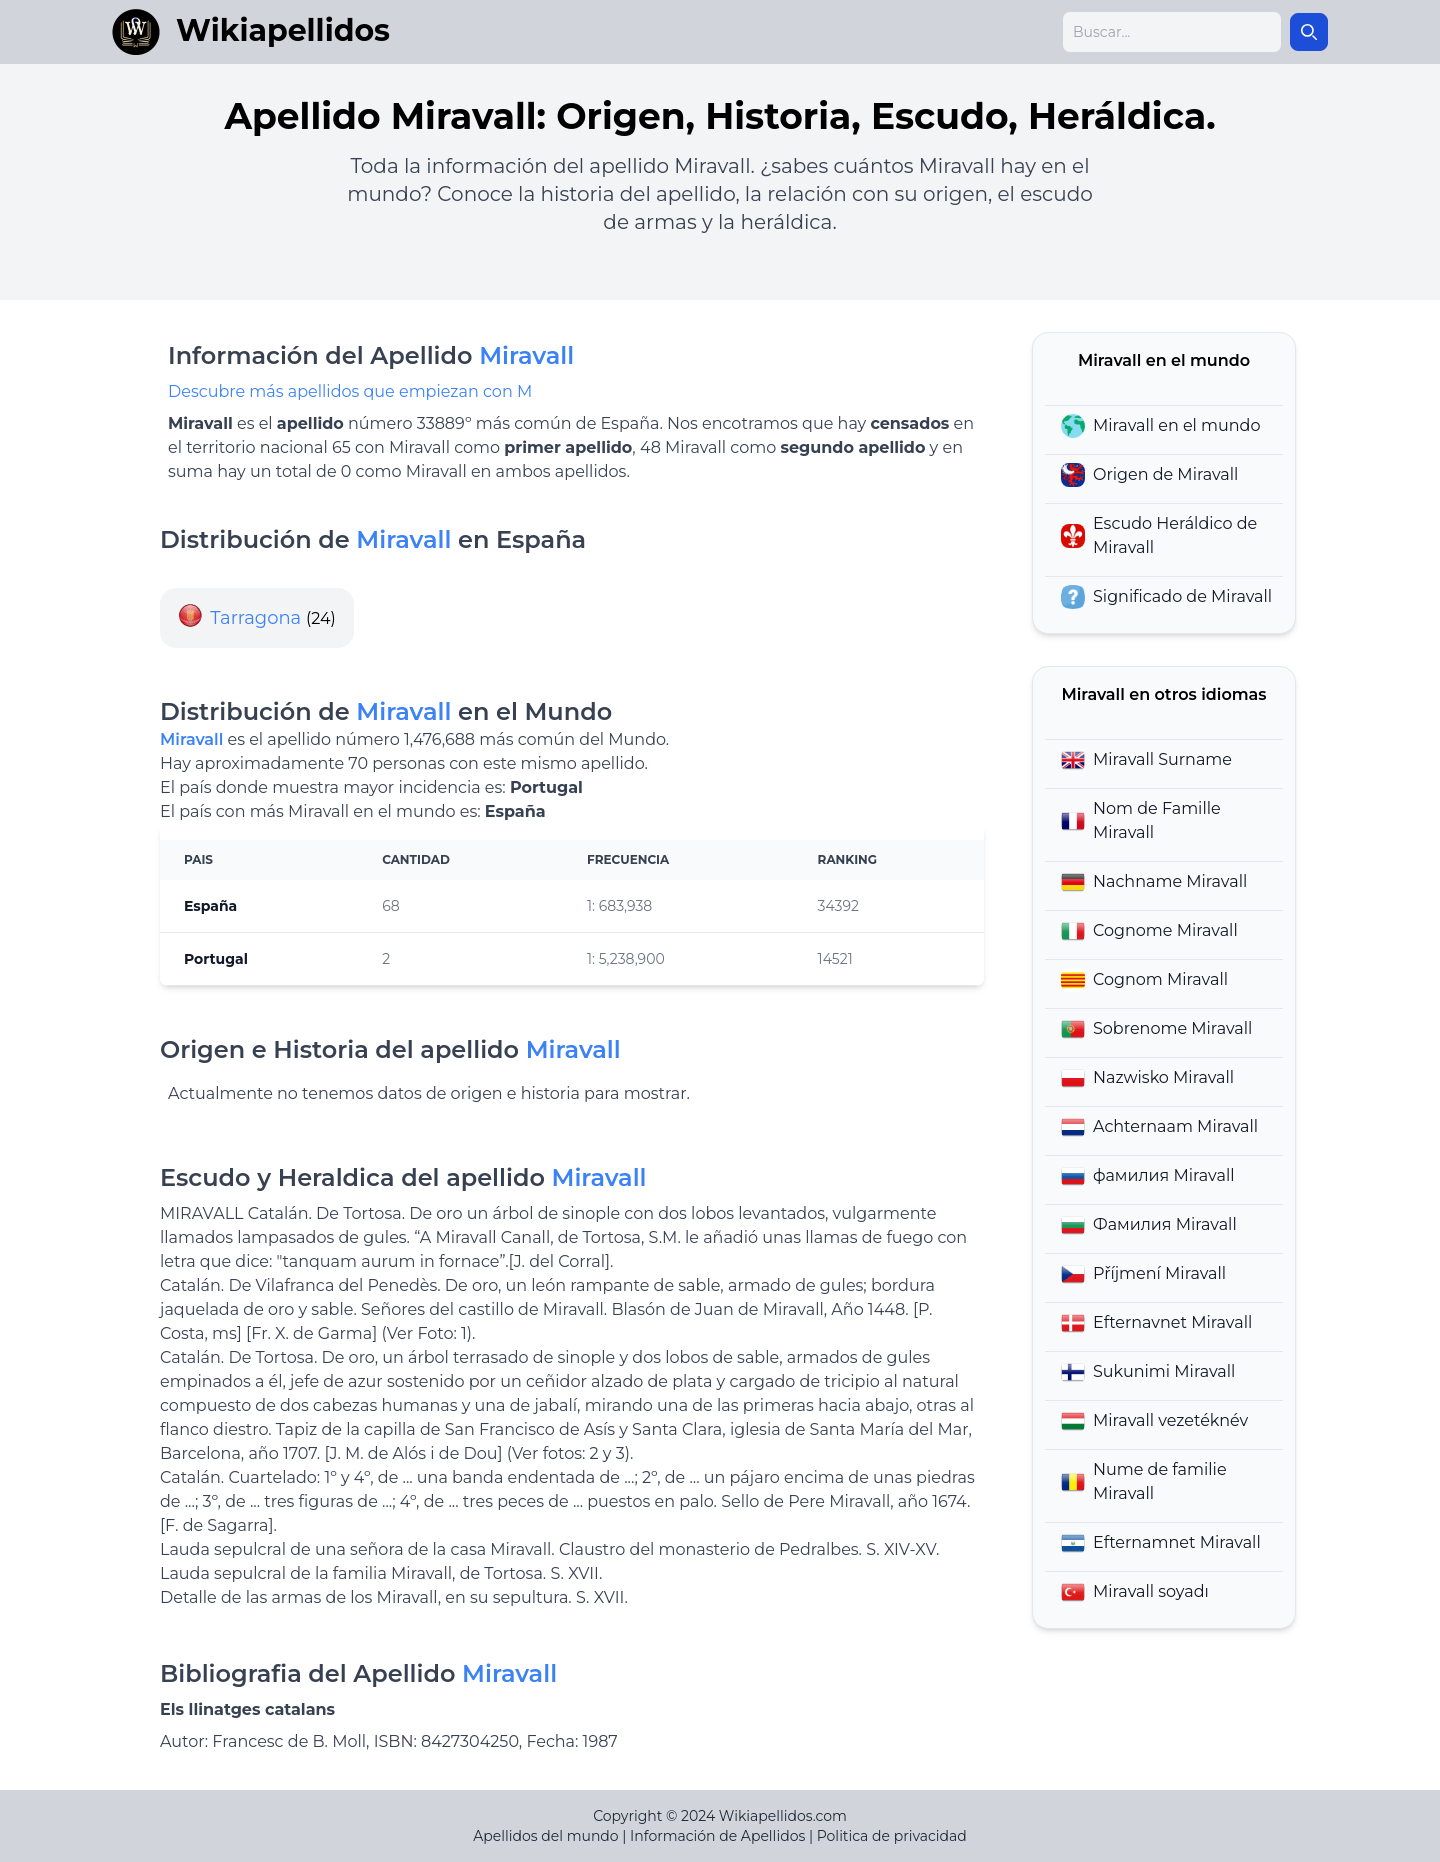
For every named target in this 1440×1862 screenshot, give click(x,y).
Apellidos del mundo (545, 1836)
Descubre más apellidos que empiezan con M (350, 391)
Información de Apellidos (717, 1836)
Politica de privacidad (892, 1836)
